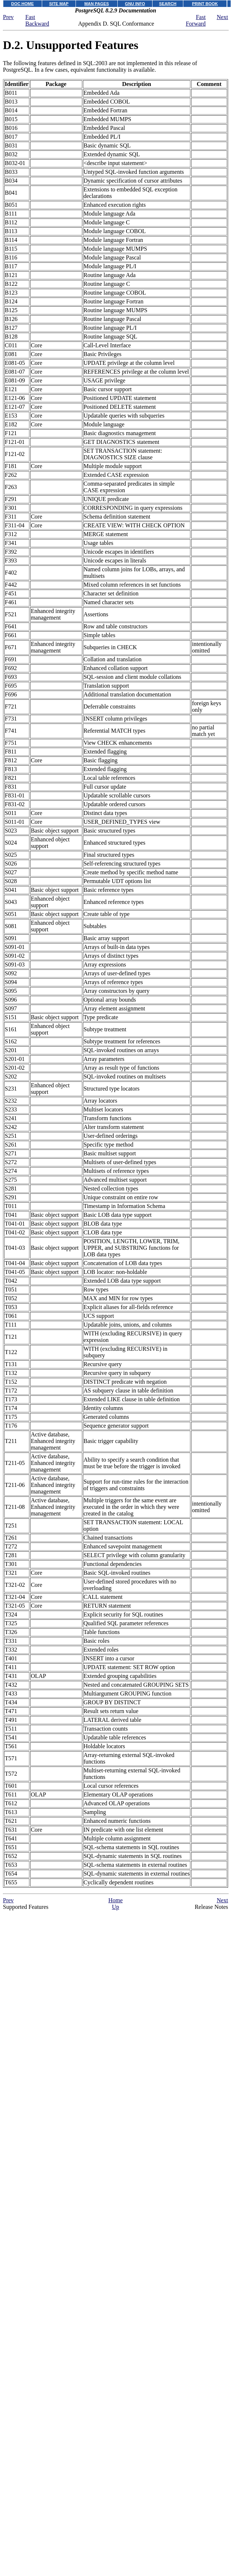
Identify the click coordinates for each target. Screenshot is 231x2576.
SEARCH (167, 3)
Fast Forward (196, 20)
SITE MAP (59, 3)
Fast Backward (37, 20)
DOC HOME (22, 3)
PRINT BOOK (205, 3)
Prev (8, 17)
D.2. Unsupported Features (70, 45)
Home (115, 1900)
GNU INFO (135, 3)
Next (222, 17)
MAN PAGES (96, 3)
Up (115, 1907)
